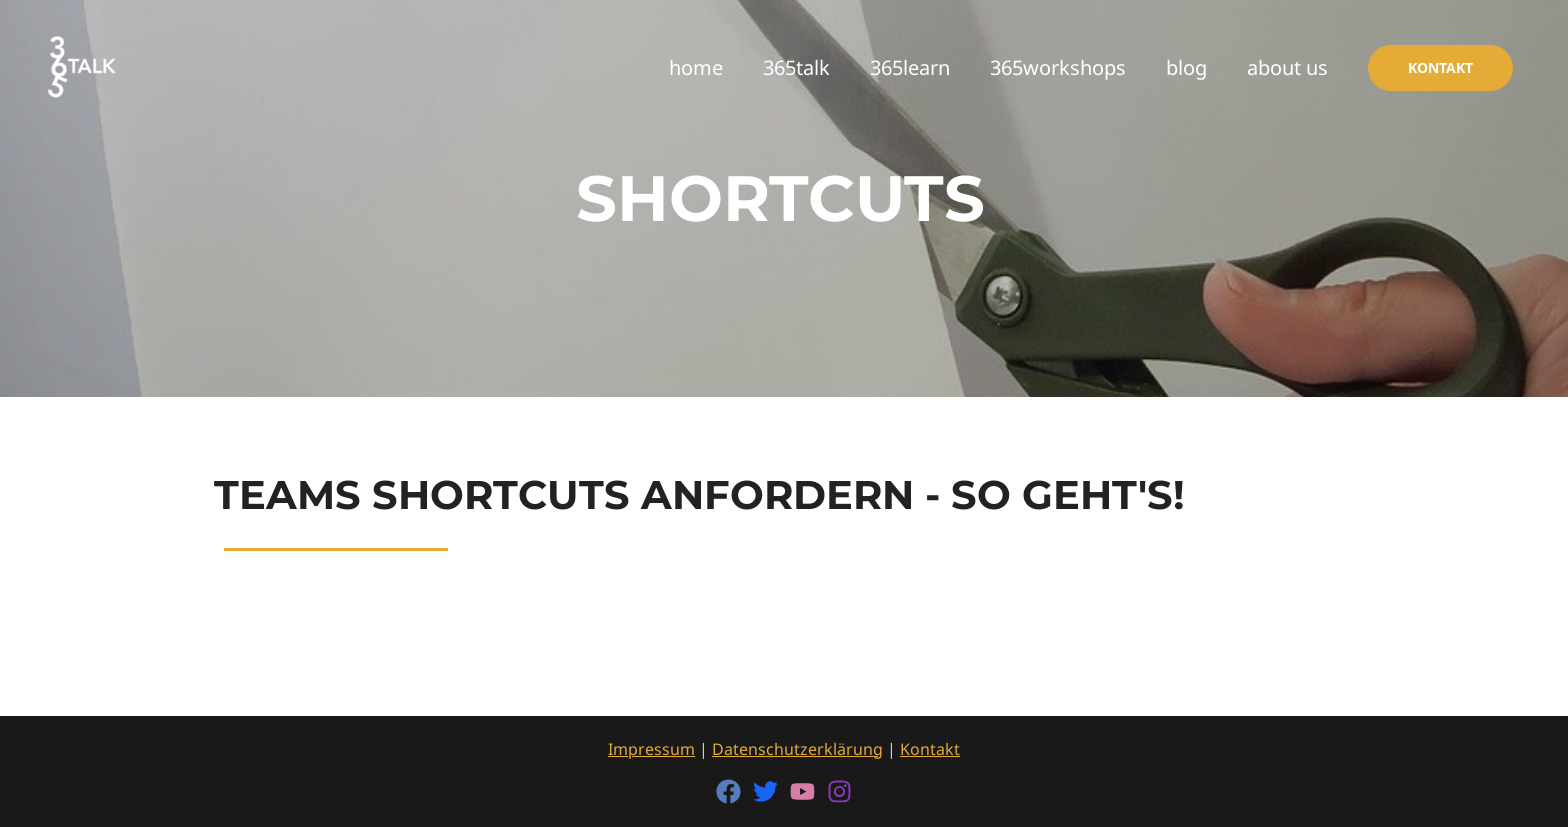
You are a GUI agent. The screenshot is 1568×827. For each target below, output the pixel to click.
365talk (796, 67)
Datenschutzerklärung (797, 749)
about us (1287, 67)
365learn (910, 67)
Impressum (651, 749)
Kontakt (930, 749)
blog (1186, 67)
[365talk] (83, 65)
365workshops (1058, 67)
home (696, 67)
